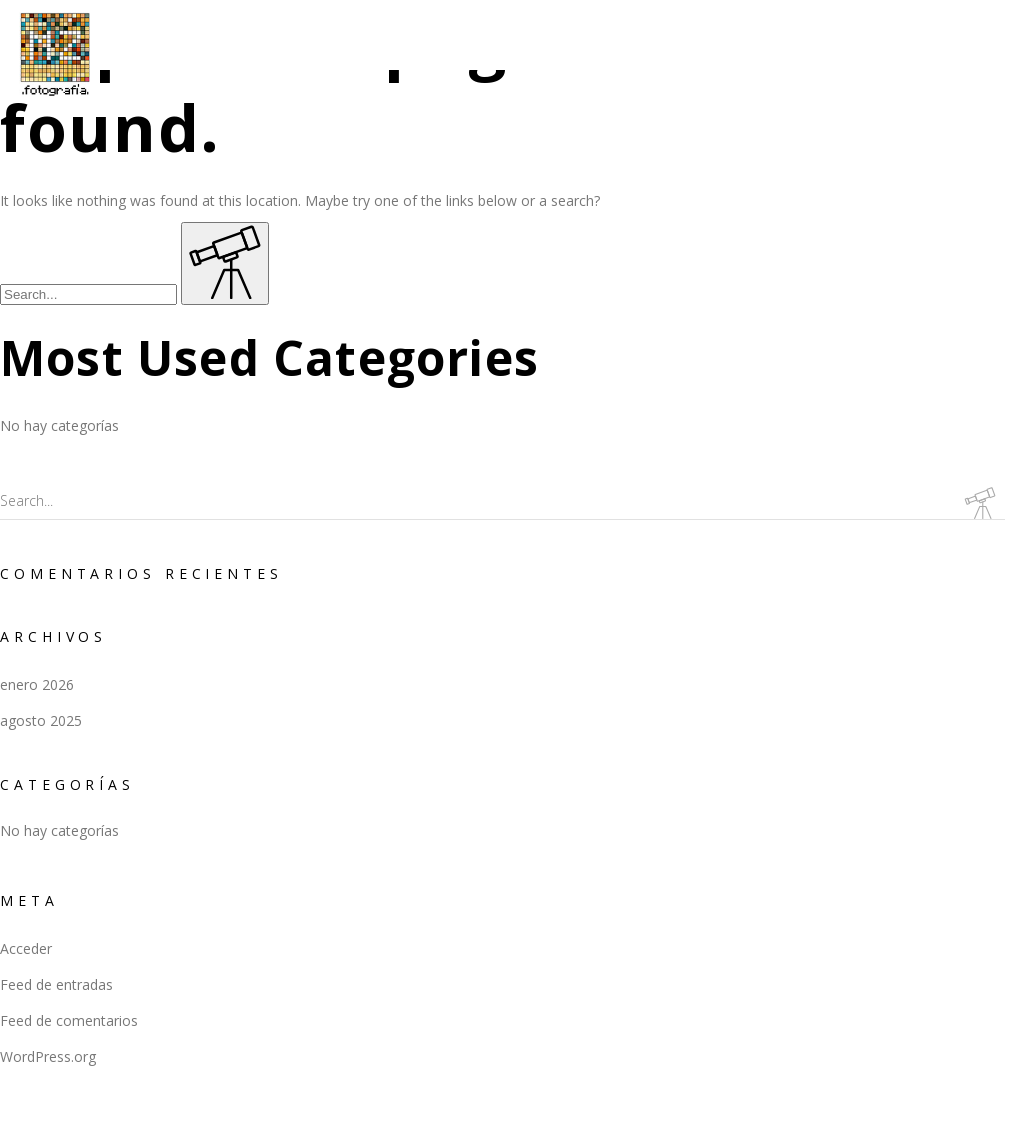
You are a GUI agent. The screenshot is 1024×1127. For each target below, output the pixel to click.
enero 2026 (37, 684)
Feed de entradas (56, 984)
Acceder (26, 948)
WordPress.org (48, 1056)
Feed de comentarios (69, 1020)
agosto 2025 (41, 720)
